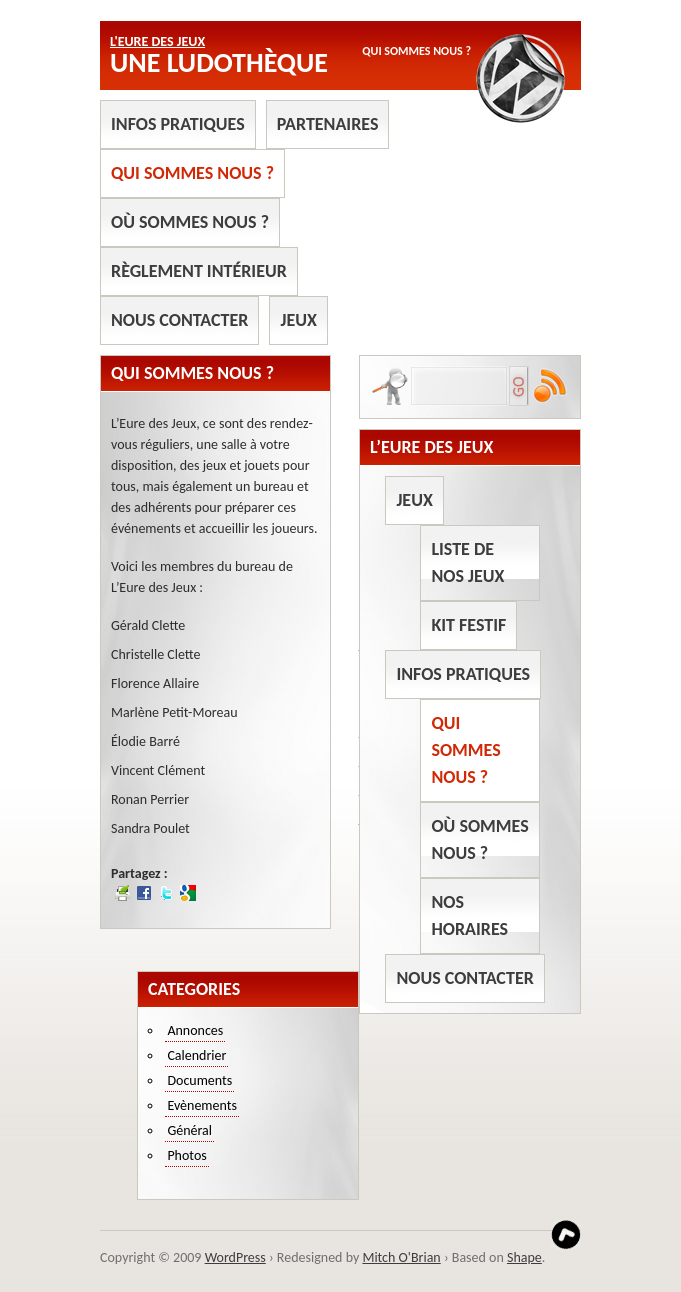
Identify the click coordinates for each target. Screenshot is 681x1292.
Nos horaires (469, 915)
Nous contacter (179, 320)
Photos (186, 1155)
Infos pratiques (178, 124)
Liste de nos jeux (467, 562)
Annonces (195, 1030)
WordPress (235, 1257)
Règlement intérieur (199, 271)
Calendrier (196, 1055)
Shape (524, 1257)
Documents (199, 1080)
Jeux (298, 320)
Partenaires (328, 124)
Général (189, 1130)
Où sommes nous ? (190, 222)
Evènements (202, 1105)
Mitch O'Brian (401, 1257)
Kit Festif (468, 625)
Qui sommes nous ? (192, 173)
